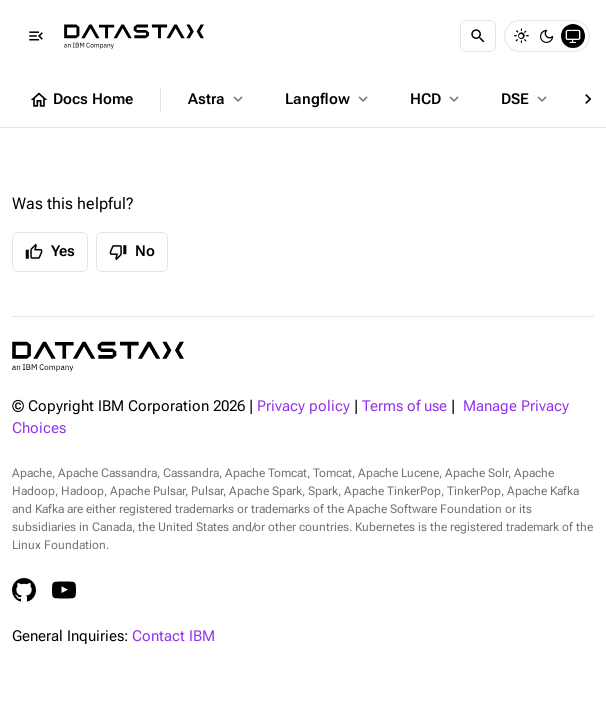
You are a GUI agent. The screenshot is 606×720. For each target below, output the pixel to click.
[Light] (521, 36)
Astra (217, 99)
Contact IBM (173, 636)
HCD (436, 99)
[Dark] (547, 36)
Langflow (328, 99)
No (132, 252)
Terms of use (404, 406)
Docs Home (81, 100)
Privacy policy (303, 406)
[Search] (478, 36)
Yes (50, 252)
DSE (526, 99)
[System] (573, 36)
